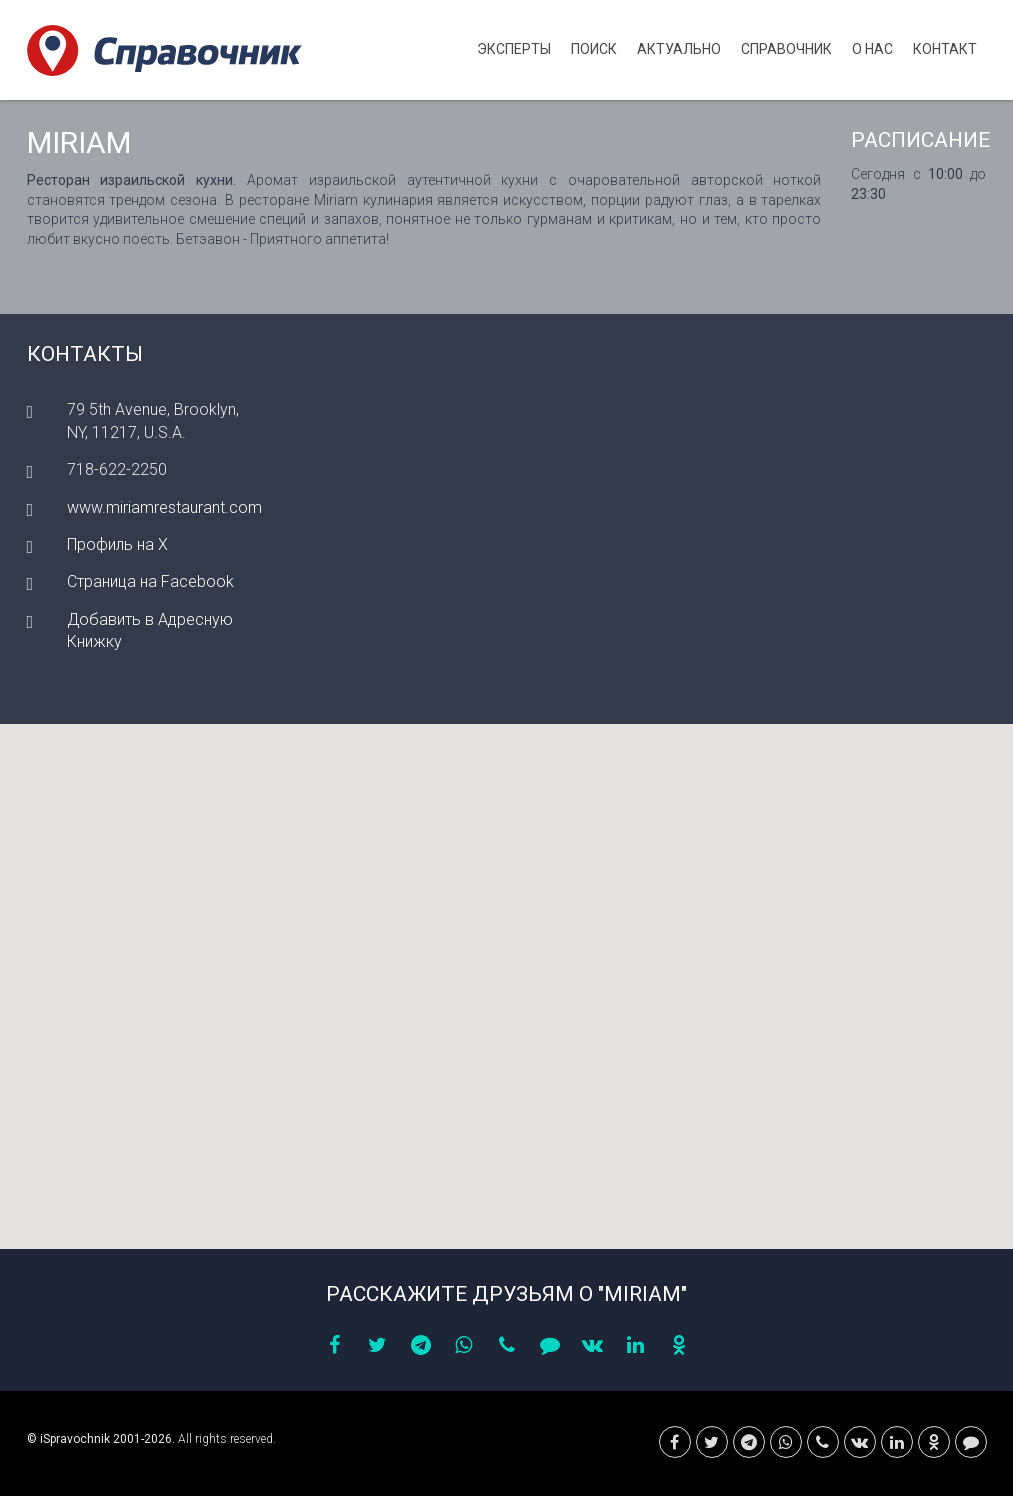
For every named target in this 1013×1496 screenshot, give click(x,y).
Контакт (945, 49)
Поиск (594, 49)
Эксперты (514, 49)
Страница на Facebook (150, 581)
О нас (872, 49)
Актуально (679, 49)
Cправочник (786, 49)
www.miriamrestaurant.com (164, 507)
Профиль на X (117, 544)
